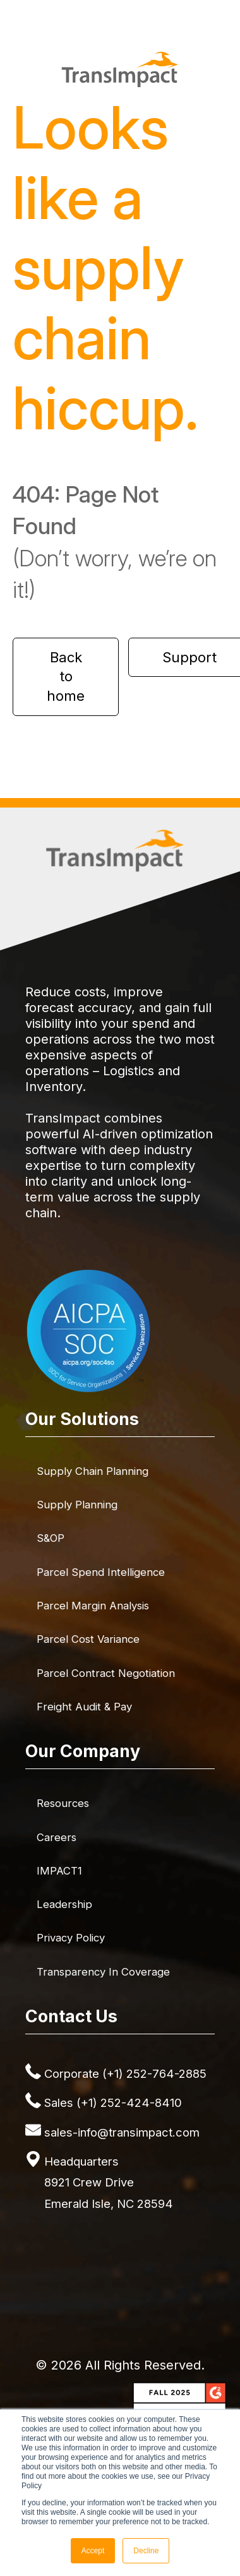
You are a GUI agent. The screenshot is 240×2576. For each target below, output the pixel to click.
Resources (63, 1803)
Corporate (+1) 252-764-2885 (125, 2073)
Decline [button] (146, 2550)
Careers (56, 1837)
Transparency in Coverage (103, 1971)
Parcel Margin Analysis (93, 1605)
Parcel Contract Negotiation (106, 1673)
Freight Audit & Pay (84, 1706)
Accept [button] (93, 2550)
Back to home (66, 677)
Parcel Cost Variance (88, 1639)
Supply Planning (77, 1504)
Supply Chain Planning (92, 1471)
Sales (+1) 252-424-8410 (113, 2102)
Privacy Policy (71, 1937)
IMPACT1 (59, 1870)
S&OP (50, 1538)
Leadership (64, 1904)
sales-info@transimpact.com (122, 2132)
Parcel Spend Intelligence (101, 1572)
